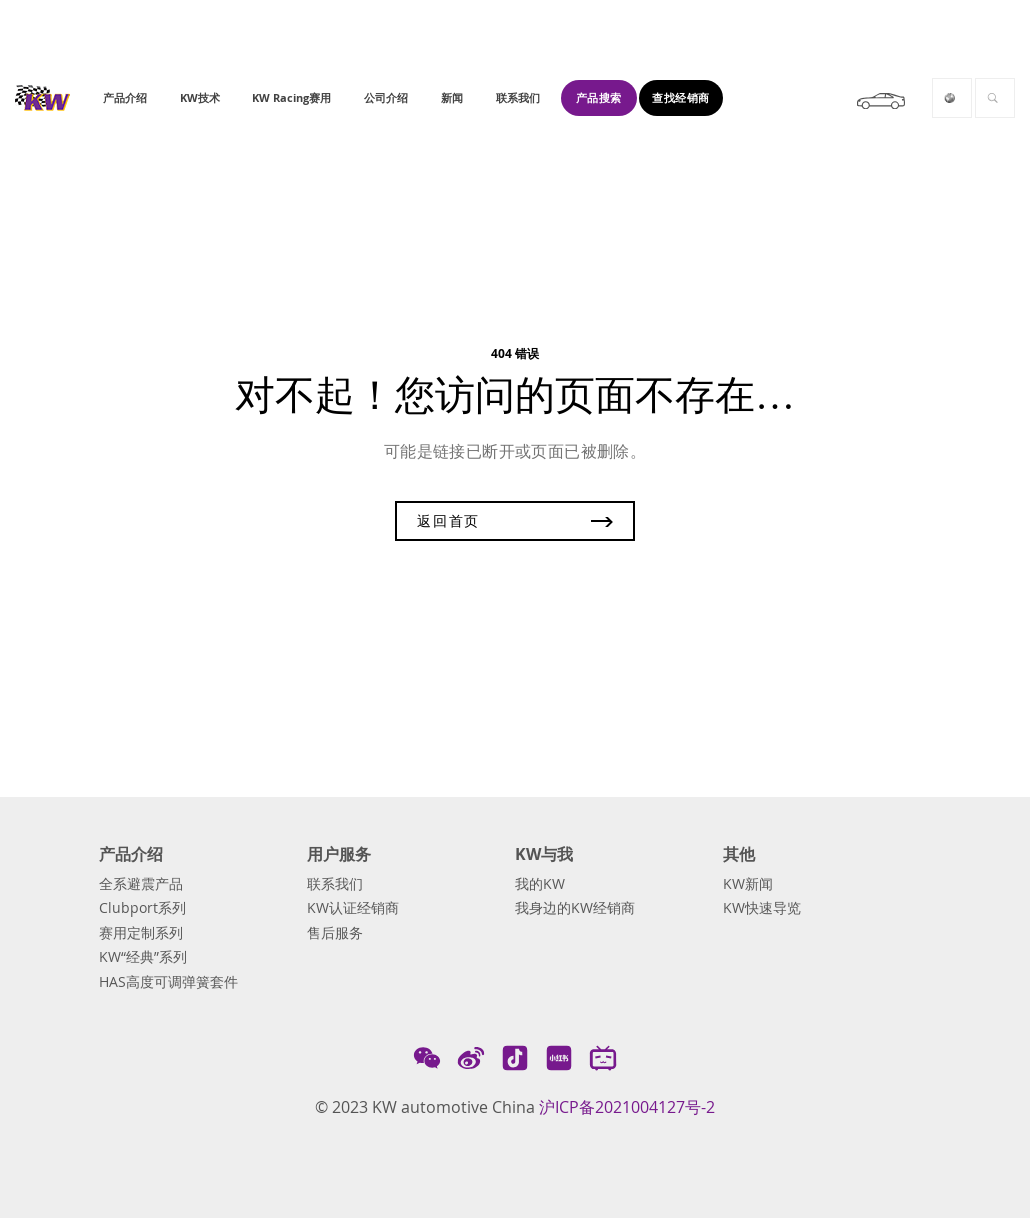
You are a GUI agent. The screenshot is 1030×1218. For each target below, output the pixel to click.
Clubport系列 (142, 908)
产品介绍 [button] (131, 854)
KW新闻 (748, 884)
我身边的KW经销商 (575, 908)
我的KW (540, 884)
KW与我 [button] (544, 854)
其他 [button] (739, 854)
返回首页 (515, 520)
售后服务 (335, 933)
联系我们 (335, 884)
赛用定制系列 (141, 933)
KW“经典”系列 (143, 957)
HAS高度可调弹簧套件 (168, 982)
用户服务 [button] (339, 854)
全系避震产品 (141, 884)
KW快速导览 (762, 908)
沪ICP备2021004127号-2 (627, 1107)
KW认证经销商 (353, 908)
